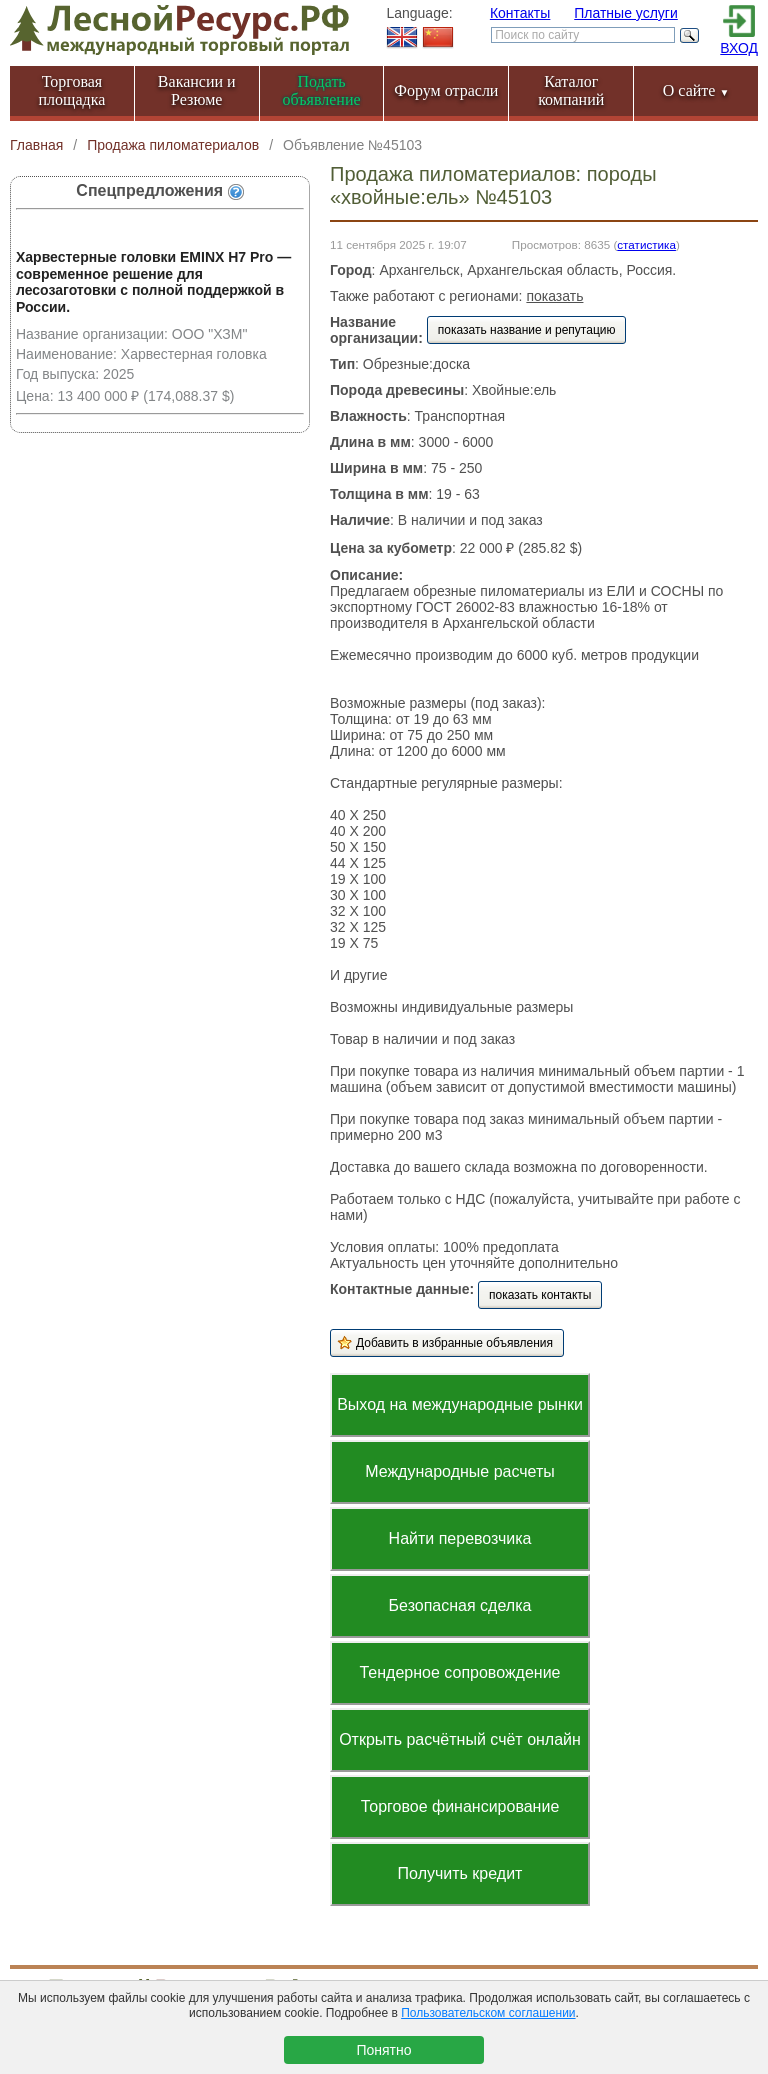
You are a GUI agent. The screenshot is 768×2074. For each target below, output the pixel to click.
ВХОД (739, 48)
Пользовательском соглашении (488, 2013)
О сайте (696, 90)
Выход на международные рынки (460, 1404)
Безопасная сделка (460, 1605)
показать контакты (540, 1295)
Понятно (383, 2050)
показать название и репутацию (527, 330)
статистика (646, 244)
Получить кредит (460, 1873)
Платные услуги (626, 13)
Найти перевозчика (460, 1538)
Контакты (520, 13)
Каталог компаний (571, 90)
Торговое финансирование (460, 1806)
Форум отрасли (446, 90)
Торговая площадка (72, 90)
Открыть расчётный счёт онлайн (460, 1739)
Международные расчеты (460, 1471)
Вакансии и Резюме (197, 90)
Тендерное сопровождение (459, 1672)
